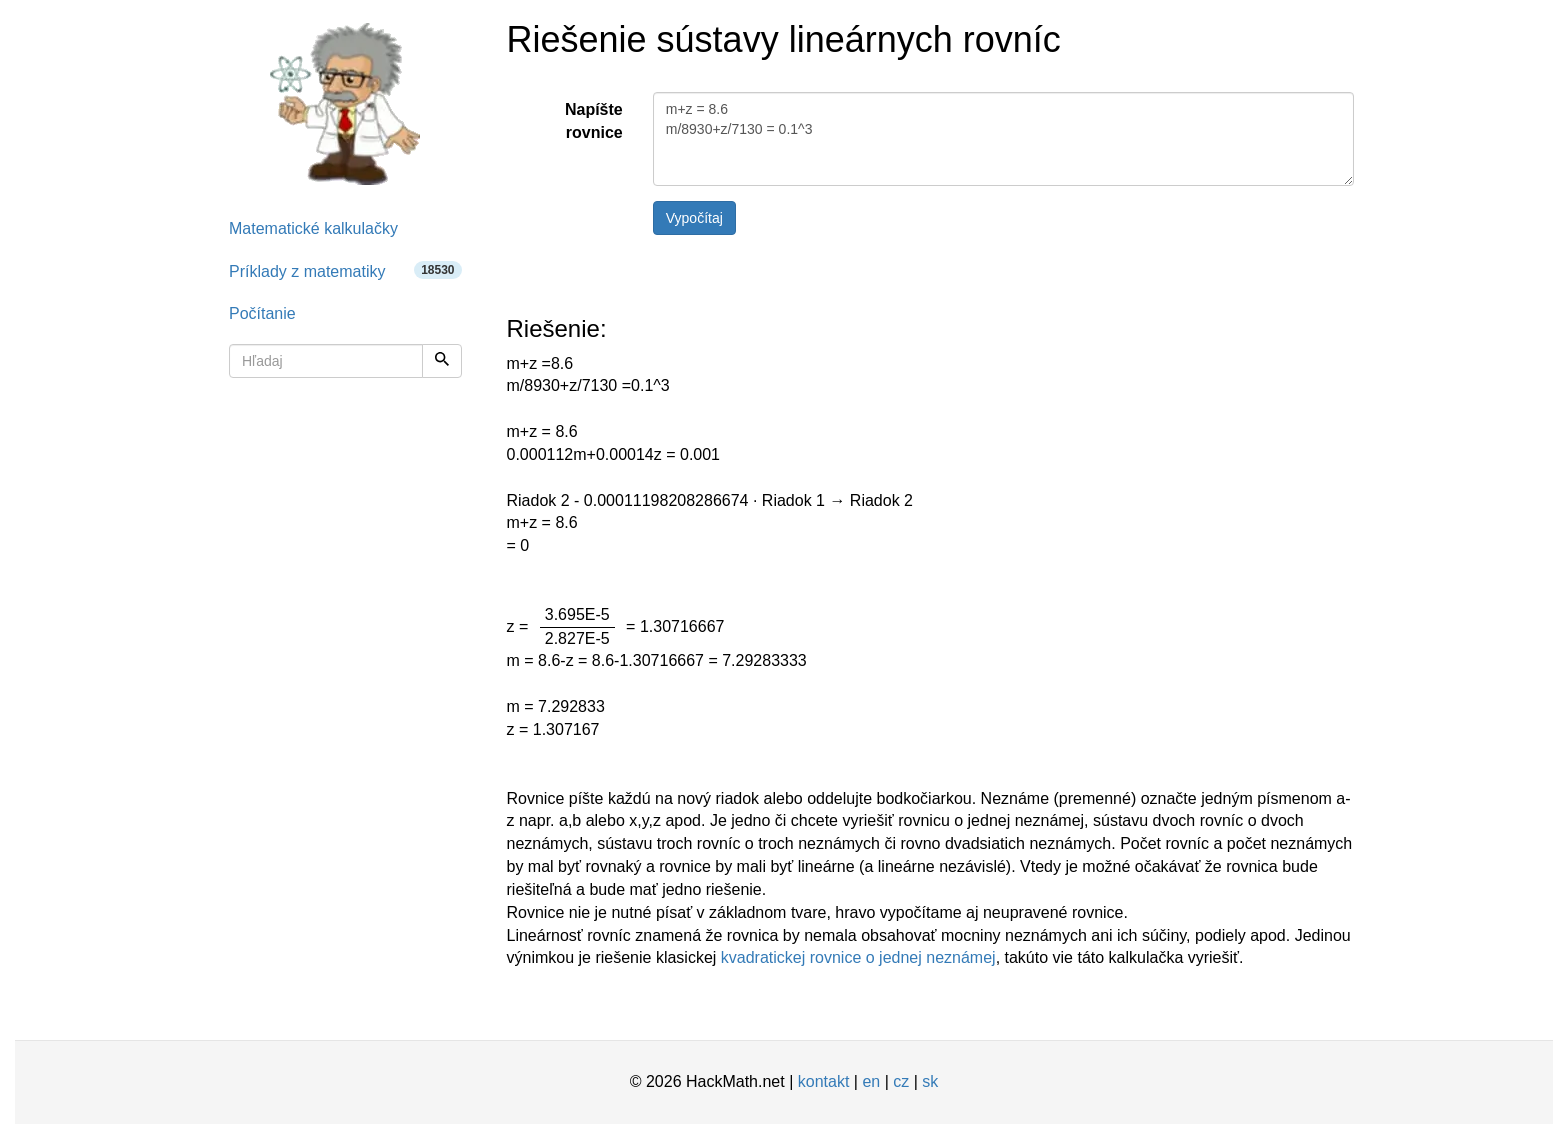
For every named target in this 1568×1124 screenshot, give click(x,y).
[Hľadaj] (442, 361)
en (871, 1081)
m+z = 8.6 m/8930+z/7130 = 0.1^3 (1003, 139)
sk (930, 1081)
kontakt (824, 1081)
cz (901, 1081)
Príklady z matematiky (345, 270)
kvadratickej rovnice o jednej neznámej (858, 957)
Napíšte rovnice (594, 121)
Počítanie (262, 313)
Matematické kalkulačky (313, 228)
